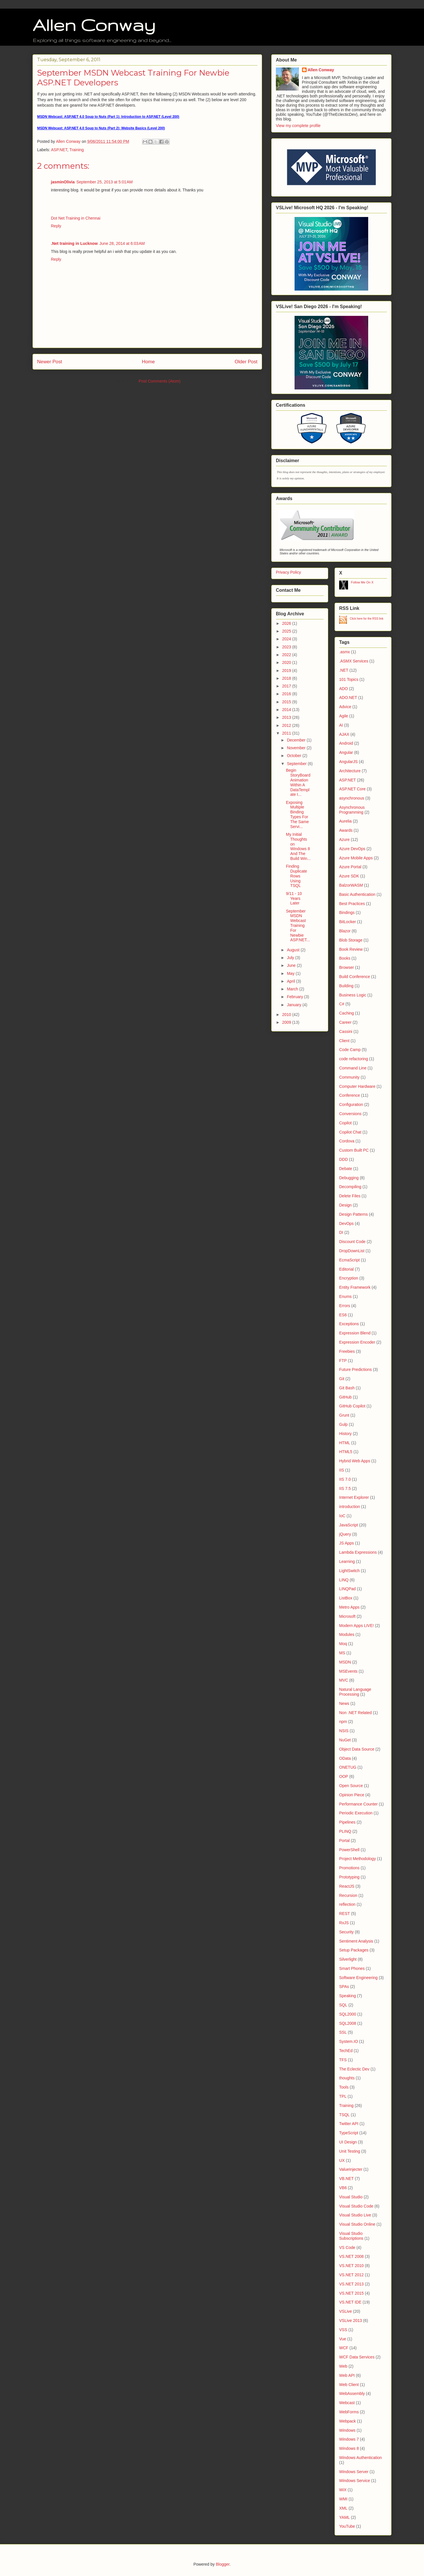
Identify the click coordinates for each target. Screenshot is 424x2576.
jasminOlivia (63, 182)
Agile (343, 716)
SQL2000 (347, 2014)
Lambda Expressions (358, 1552)
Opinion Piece (351, 1795)
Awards (345, 830)
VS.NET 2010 (351, 2265)
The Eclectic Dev (354, 2069)
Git (341, 1378)
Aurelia (345, 821)
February (295, 996)
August (293, 950)
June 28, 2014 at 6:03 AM (122, 243)
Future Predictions (355, 1369)
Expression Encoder (357, 1342)
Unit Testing (349, 2151)
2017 (287, 686)
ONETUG (347, 1767)
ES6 (343, 1315)
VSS (343, 2329)
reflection (347, 1904)
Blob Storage (350, 940)
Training (76, 149)
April (291, 981)
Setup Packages (353, 1950)
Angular (346, 752)
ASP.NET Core (352, 789)
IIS (341, 1470)
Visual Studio (350, 2197)
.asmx (344, 652)
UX (342, 2160)
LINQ (344, 1580)
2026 (287, 623)
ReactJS (346, 1886)
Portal (344, 1840)
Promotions (349, 1868)
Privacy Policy (288, 572)
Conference (349, 1095)
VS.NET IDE (350, 2302)
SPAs (344, 1986)
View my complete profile (298, 125)
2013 (287, 717)
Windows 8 (349, 2448)
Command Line (352, 1068)
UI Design (348, 2142)
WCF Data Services (357, 2357)
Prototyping (349, 1877)
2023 (287, 647)
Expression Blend (354, 1333)
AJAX (344, 734)
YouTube (347, 2526)
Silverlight (348, 1959)
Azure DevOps (352, 848)
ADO (343, 688)
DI (341, 1232)
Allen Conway (94, 24)
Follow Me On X (362, 582)
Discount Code (352, 1241)
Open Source (351, 1785)
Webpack (347, 2421)
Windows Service (354, 2480)
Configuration (351, 1104)
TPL (343, 2096)
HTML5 (345, 1451)
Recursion (348, 1895)
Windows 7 (349, 2439)
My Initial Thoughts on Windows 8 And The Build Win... (298, 846)
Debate (345, 1168)
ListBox (345, 1598)
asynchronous (351, 798)
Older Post (246, 361)
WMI (343, 2499)
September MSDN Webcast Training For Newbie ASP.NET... (298, 925)
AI (341, 725)
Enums (345, 1296)
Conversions (350, 1113)
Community (349, 1077)
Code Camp (350, 1049)
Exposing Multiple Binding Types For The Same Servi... (297, 814)
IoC (342, 1515)
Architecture (350, 771)
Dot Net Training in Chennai (75, 218)
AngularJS (348, 761)
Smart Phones (352, 1968)
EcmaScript (349, 1260)
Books (344, 958)
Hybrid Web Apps (354, 1461)
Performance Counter (358, 1804)
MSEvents (348, 1671)
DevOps (346, 1223)
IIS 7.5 (345, 1488)
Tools (344, 2087)
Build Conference (354, 976)
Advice (345, 706)
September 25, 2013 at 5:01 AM (104, 182)
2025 (287, 631)
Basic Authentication (357, 894)
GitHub (345, 1397)
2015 (287, 702)
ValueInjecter (350, 2169)
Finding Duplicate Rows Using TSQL (296, 876)
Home (148, 361)
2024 (287, 639)
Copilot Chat (350, 1132)
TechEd (346, 2050)
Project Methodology (357, 1858)
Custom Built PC (354, 1150)
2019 (287, 670)
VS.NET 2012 (351, 2275)
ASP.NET (59, 149)
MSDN (345, 1662)
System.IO (348, 2041)
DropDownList (351, 1250)
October (294, 755)
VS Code (347, 2247)
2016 (287, 693)
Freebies (347, 1351)
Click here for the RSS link (366, 618)
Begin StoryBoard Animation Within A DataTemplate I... (298, 782)
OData (345, 1758)
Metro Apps (349, 1607)
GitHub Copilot (352, 1406)
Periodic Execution (356, 1813)
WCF (343, 2348)
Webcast (347, 2402)
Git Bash (347, 1388)
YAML (344, 2517)
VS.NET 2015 (351, 2293)
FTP (343, 1360)
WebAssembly (352, 2393)
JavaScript (348, 1525)
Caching (346, 1013)
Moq (343, 1643)
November (296, 748)
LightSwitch (349, 1570)
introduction (349, 1506)
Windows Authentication (360, 2457)
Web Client (349, 2384)
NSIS (344, 1730)
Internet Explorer (354, 1497)
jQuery (345, 1534)
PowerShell (349, 1849)
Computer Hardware (357, 1086)
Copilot (345, 1123)
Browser (346, 967)
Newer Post (49, 361)
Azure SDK (349, 876)
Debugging (349, 1177)
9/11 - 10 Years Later (294, 898)
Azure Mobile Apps (356, 858)
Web (343, 2366)
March (293, 989)
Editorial (346, 1269)
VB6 (343, 2187)
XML (343, 2508)
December (296, 740)
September (297, 763)
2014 (287, 709)
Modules (346, 1634)
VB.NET (346, 2178)
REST (344, 1913)
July (291, 957)
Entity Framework (354, 1287)
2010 (287, 1014)
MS (342, 1653)
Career (345, 1022)
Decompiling (350, 1186)
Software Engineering (358, 1977)
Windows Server (353, 2471)
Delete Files (349, 1196)
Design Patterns (353, 1214)
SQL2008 (347, 2023)
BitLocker (347, 921)
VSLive (345, 2311)
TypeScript (348, 2133)
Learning (347, 1561)
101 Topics (348, 679)
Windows (347, 2430)
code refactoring (353, 1058)
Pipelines (347, 1822)
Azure (344, 839)
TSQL (344, 2114)
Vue (342, 2339)
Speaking (347, 1995)
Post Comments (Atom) (159, 381)
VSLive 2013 (350, 2320)
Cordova (346, 1141)
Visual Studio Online (357, 2224)
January (294, 1004)
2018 (287, 678)
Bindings (347, 912)
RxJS (344, 1922)
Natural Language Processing (355, 1692)
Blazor (345, 931)
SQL (343, 2005)
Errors (344, 1305)
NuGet (345, 1740)
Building (346, 985)
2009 (287, 1022)
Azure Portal (350, 867)
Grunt (344, 1415)
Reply (56, 226)
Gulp (343, 1424)
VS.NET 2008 (351, 2256)
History (345, 1433)
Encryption (348, 1278)
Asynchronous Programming (352, 810)
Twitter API (348, 2123)
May (291, 973)
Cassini (345, 1031)
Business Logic (352, 995)
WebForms (349, 2412)
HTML (344, 1442)
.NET (343, 670)
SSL (343, 2032)
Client (344, 1040)
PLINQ (345, 1831)
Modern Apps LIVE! (356, 1625)
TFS (343, 2060)
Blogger (222, 2564)
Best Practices (352, 903)
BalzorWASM (351, 885)
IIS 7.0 (345, 1479)
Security (346, 1932)
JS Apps (346, 1543)
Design (345, 1205)
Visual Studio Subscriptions (351, 2236)
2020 (287, 662)
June (292, 965)
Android (346, 743)
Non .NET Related (355, 1712)
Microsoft (347, 1616)
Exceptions (349, 1323)
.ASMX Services (353, 661)
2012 (287, 725)
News (344, 1703)
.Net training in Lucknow (74, 243)
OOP (343, 1776)
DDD (343, 1159)
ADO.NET (348, 697)
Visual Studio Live (355, 2215)
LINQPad (347, 1588)
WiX (343, 2489)
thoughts (347, 2078)
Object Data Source (356, 1749)
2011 (287, 733)
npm (343, 1721)
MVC (343, 1680)
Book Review (351, 949)
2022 (287, 654)
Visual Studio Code (356, 2206)
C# (341, 1004)
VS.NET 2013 (351, 2284)
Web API (347, 2375)
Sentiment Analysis (356, 1941)
